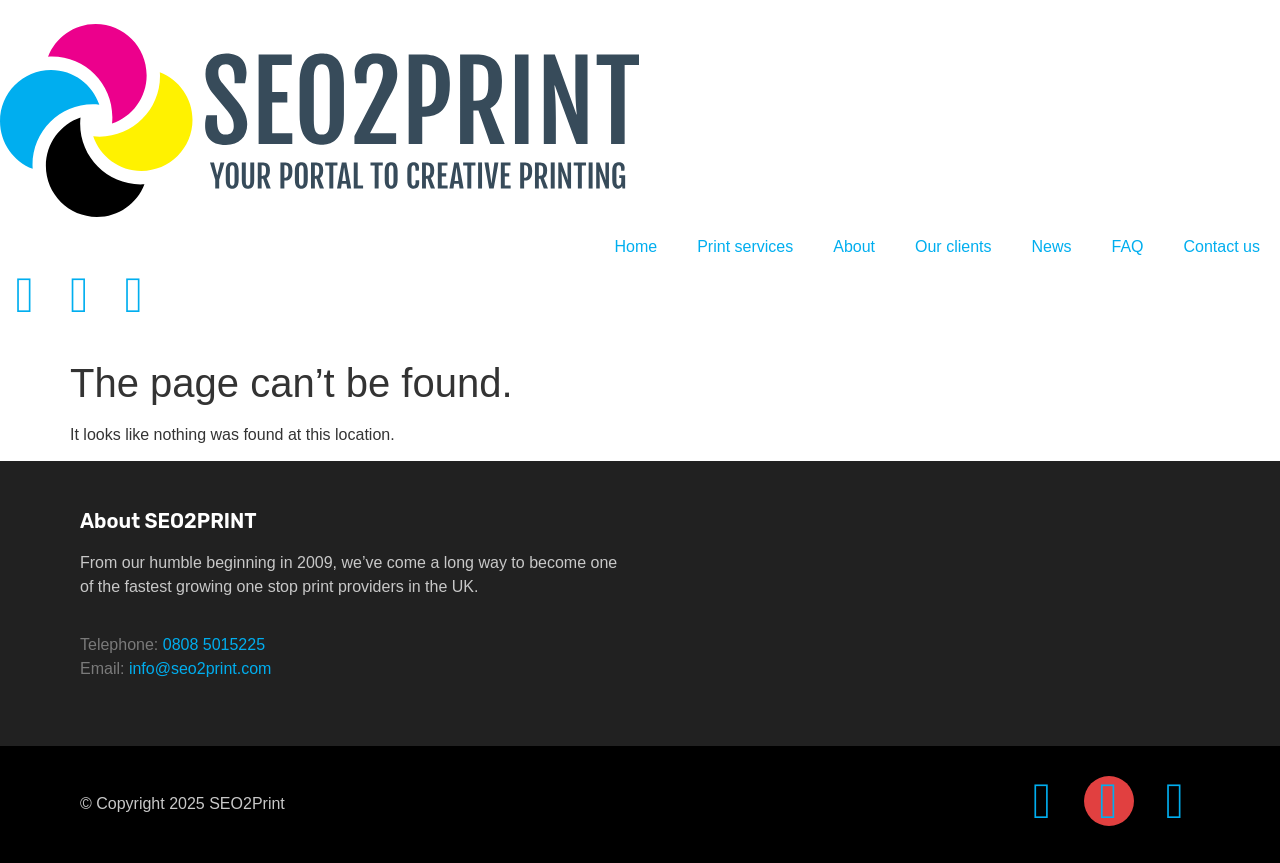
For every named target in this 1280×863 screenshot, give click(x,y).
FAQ (1128, 246)
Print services (745, 246)
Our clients (953, 246)
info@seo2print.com (200, 668)
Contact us (1222, 246)
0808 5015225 (214, 644)
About (854, 246)
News (1051, 246)
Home (635, 246)
